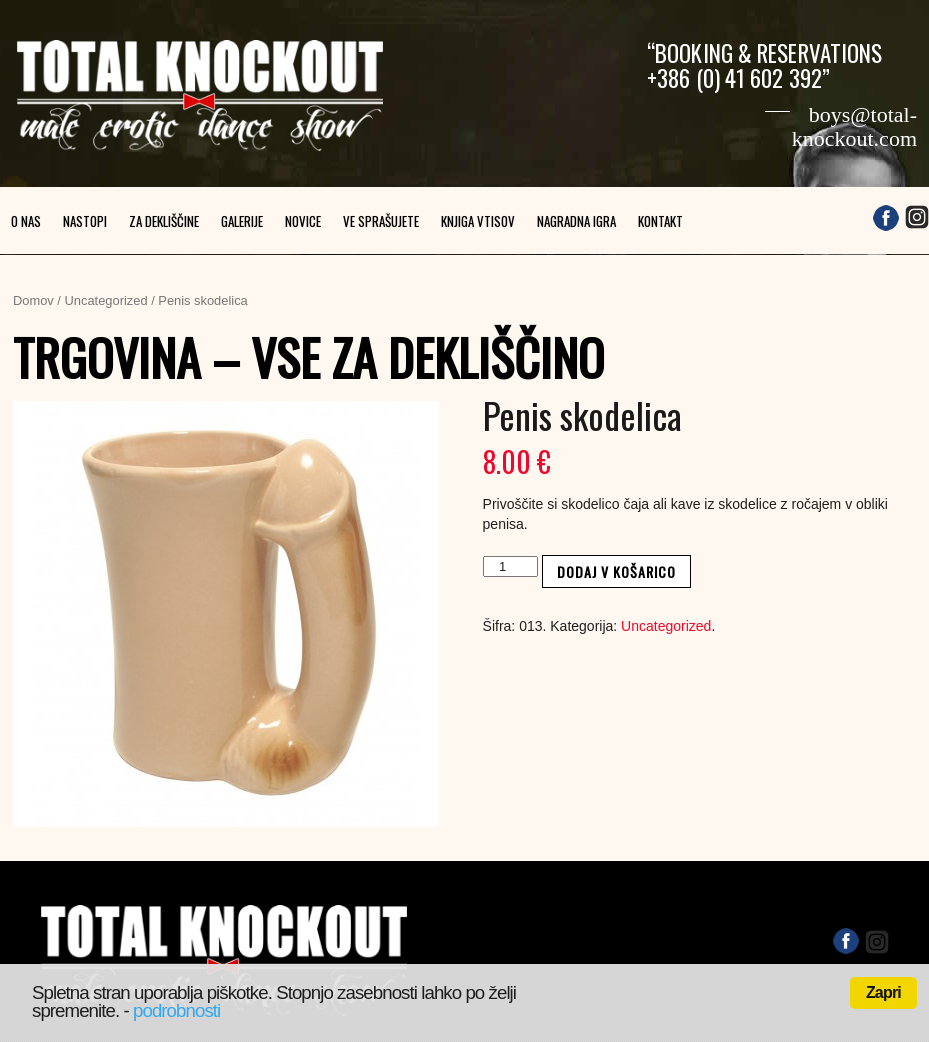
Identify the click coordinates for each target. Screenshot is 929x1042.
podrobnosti (176, 1010)
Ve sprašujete (381, 221)
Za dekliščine (164, 221)
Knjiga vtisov (478, 221)
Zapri (883, 992)
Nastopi (85, 221)
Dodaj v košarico (616, 571)
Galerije (242, 221)
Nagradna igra (576, 221)
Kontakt (660, 221)
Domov (33, 300)
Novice (303, 221)
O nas (26, 221)
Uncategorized (106, 300)
